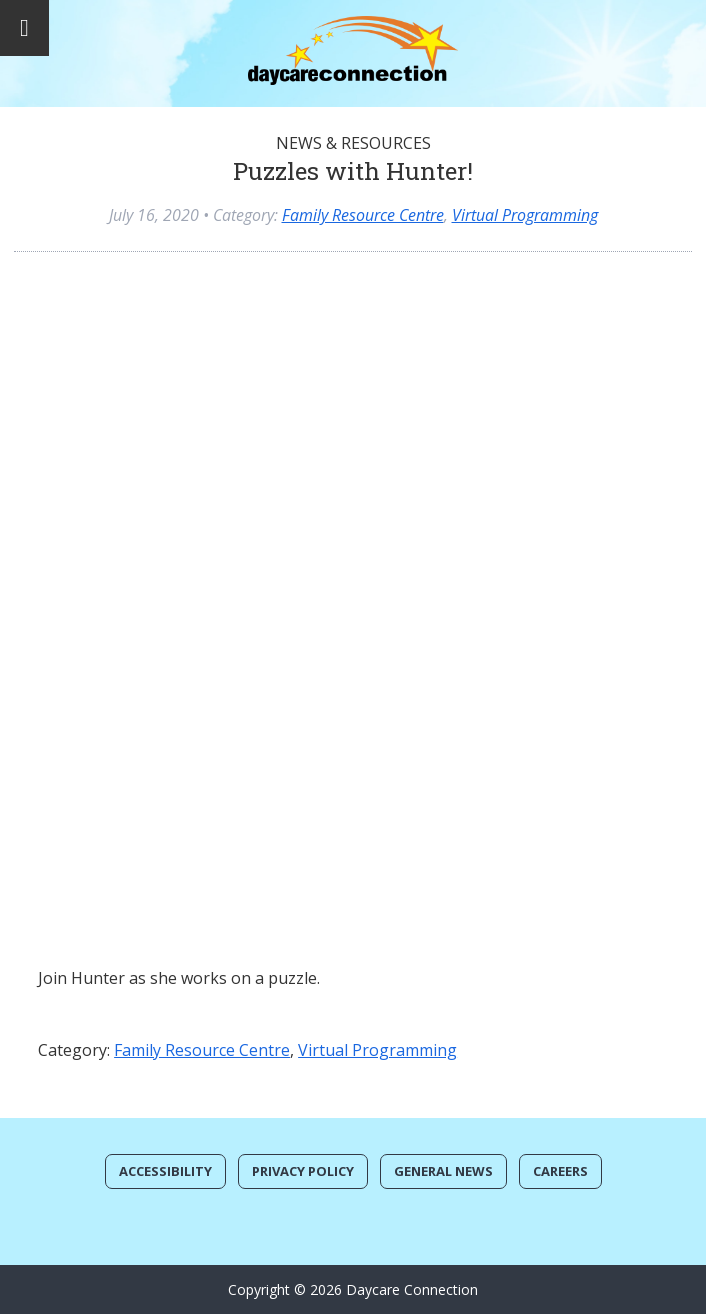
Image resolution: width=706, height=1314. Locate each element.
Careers (560, 1171)
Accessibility (165, 1171)
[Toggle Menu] (24, 28)
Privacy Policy (303, 1171)
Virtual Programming (525, 215)
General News (443, 1171)
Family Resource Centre (363, 215)
